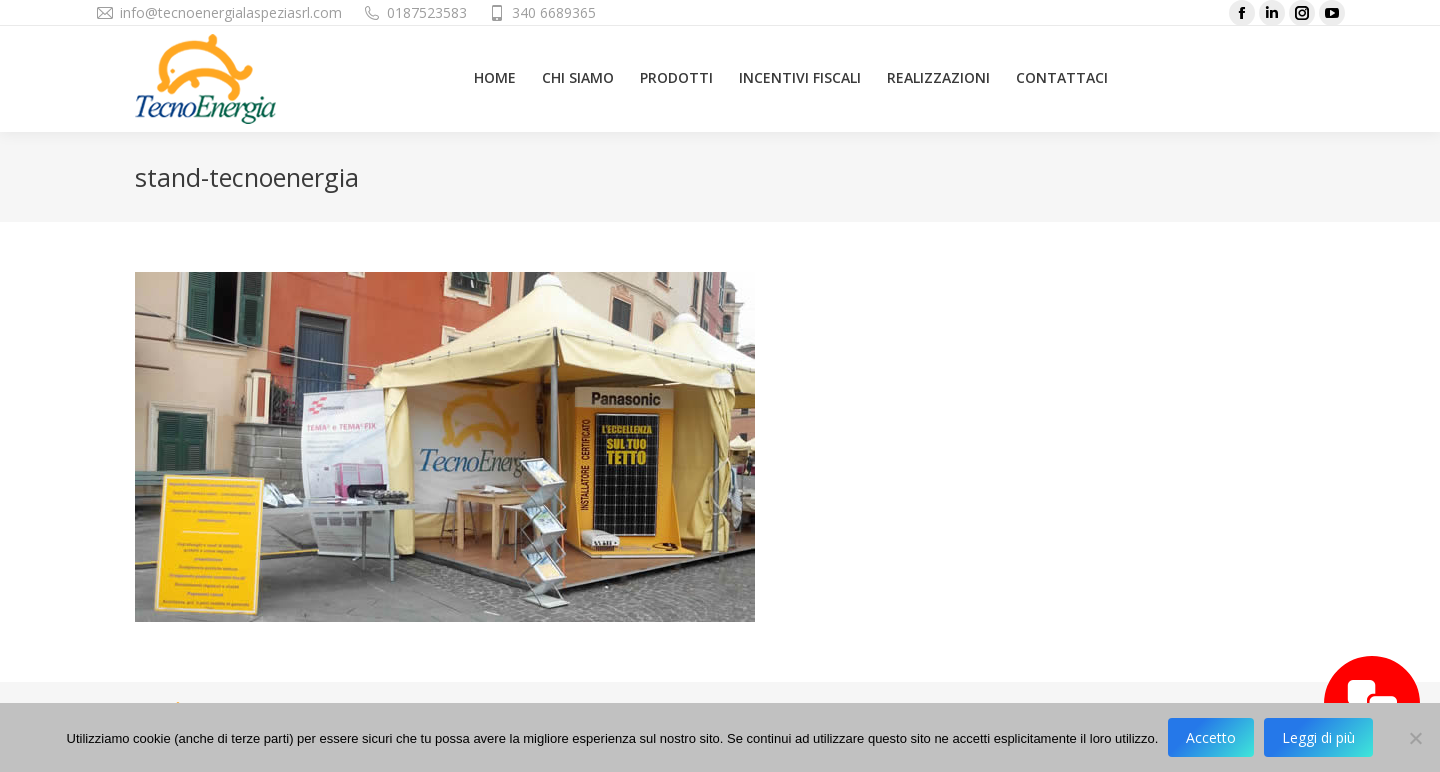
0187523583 (427, 12)
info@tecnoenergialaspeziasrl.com (231, 12)
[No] (1415, 738)
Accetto (1211, 737)
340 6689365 (554, 12)
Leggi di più (1318, 737)
